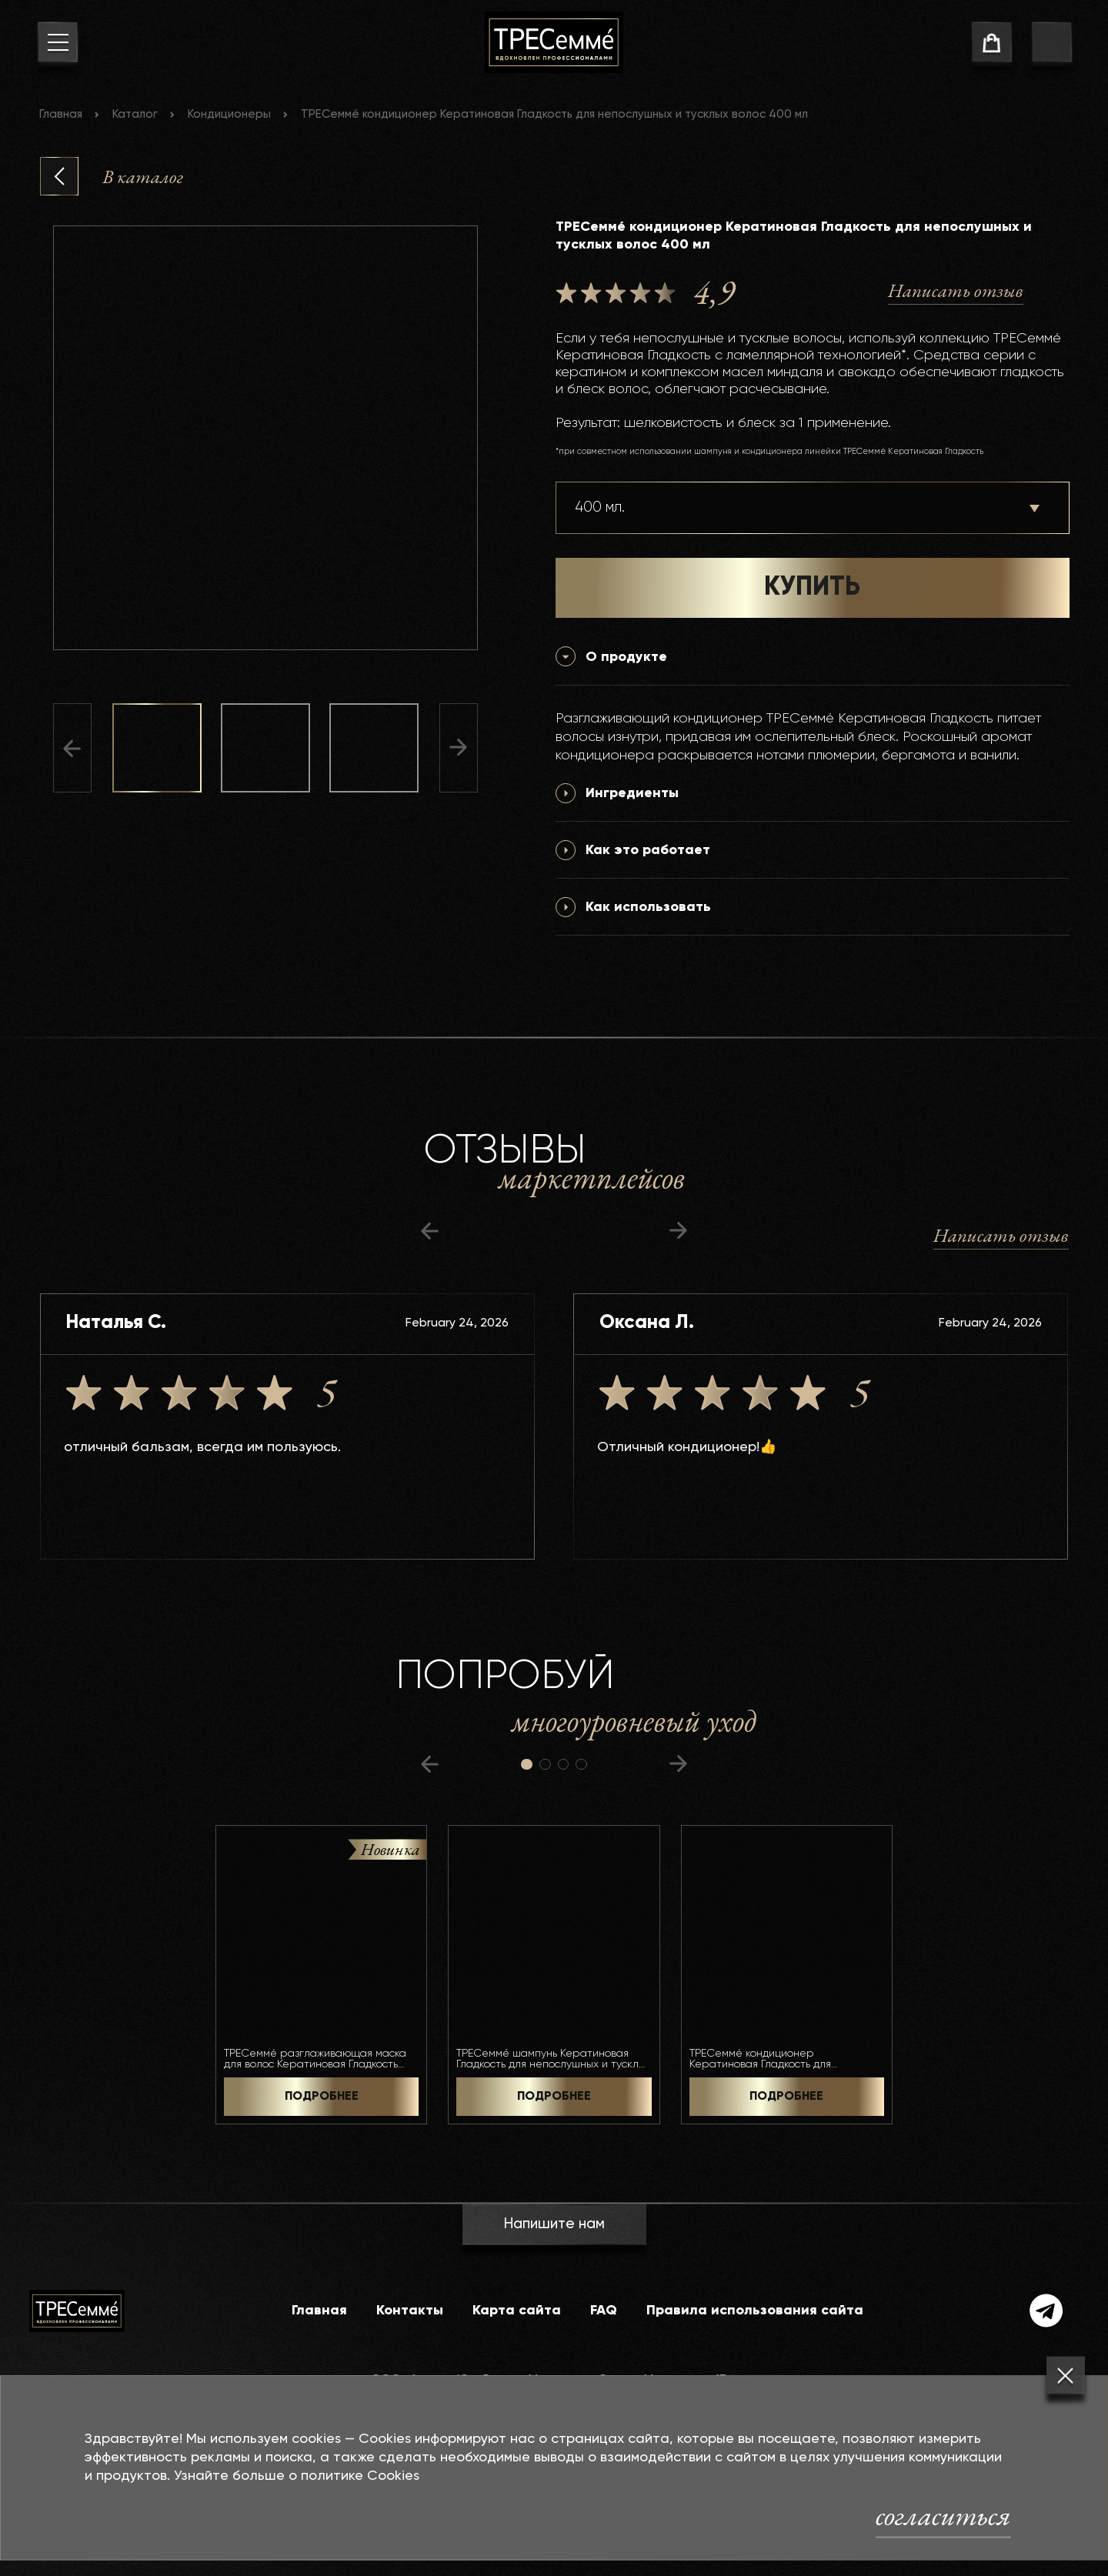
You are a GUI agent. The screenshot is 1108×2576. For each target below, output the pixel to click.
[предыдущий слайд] (430, 1231)
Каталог (135, 114)
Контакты (409, 2310)
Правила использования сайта (754, 2310)
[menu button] (57, 45)
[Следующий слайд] (458, 747)
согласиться (943, 2515)
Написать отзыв (955, 290)
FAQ (603, 2310)
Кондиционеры (229, 114)
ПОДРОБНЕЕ (322, 2096)
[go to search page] (1051, 45)
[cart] (991, 45)
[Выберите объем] (813, 508)
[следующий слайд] (678, 1231)
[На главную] (554, 42)
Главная (60, 114)
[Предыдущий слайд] (72, 747)
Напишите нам (553, 2224)
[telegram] (1046, 2310)
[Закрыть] (1065, 2376)
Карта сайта (516, 2310)
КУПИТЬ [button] (812, 588)
